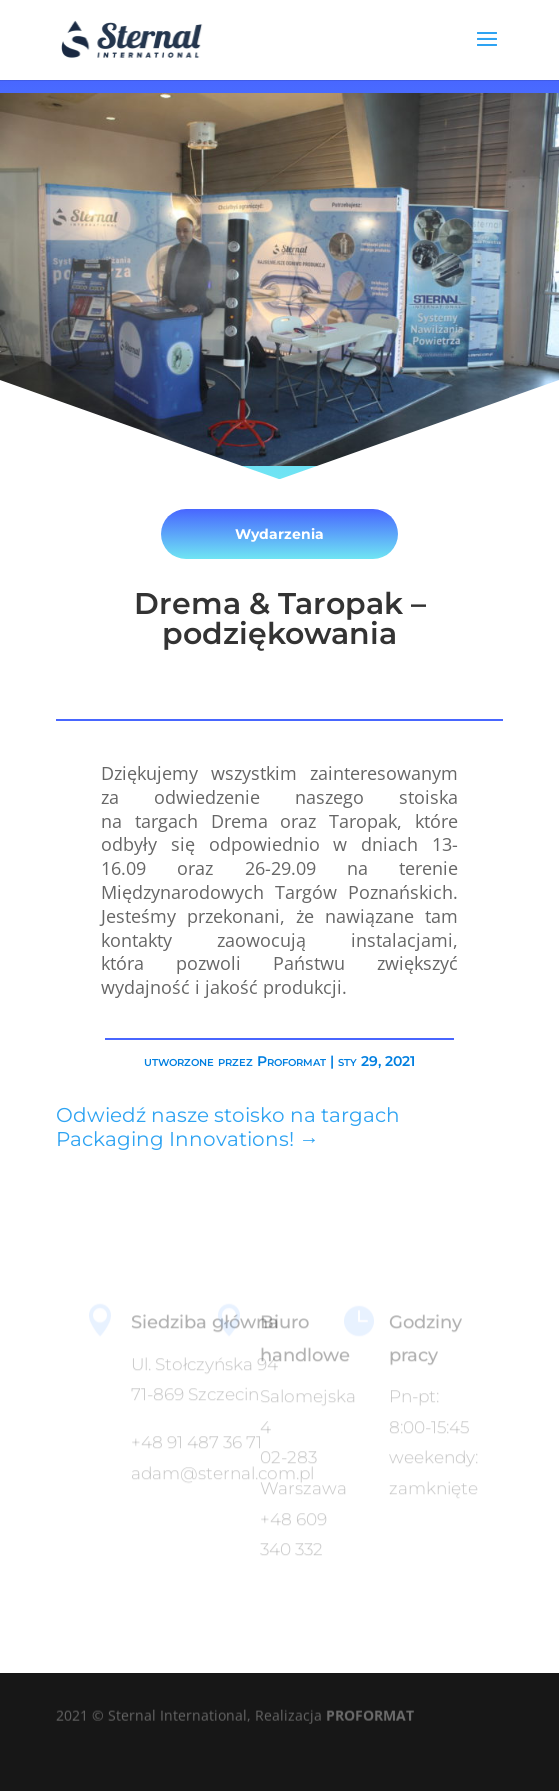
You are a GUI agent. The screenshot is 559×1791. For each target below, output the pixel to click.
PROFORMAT (370, 1719)
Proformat (291, 1061)
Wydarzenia (279, 534)
